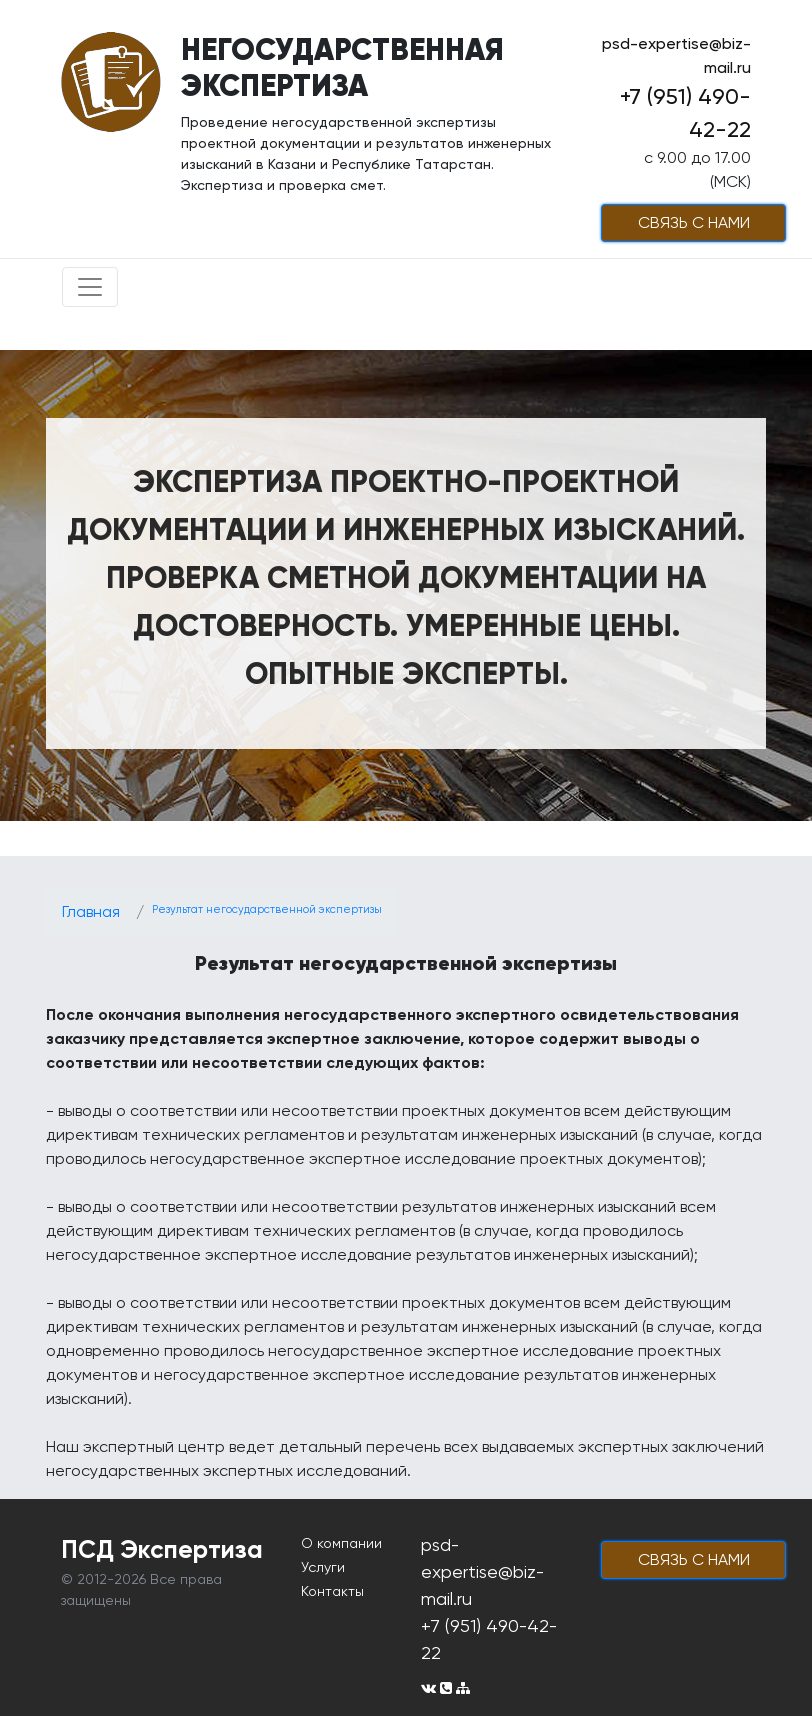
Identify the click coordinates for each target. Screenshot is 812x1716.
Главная (91, 911)
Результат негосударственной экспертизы (267, 909)
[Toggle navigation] (90, 287)
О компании (341, 1543)
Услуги (323, 1567)
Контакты (332, 1591)
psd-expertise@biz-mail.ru (482, 1571)
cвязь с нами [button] (694, 222)
